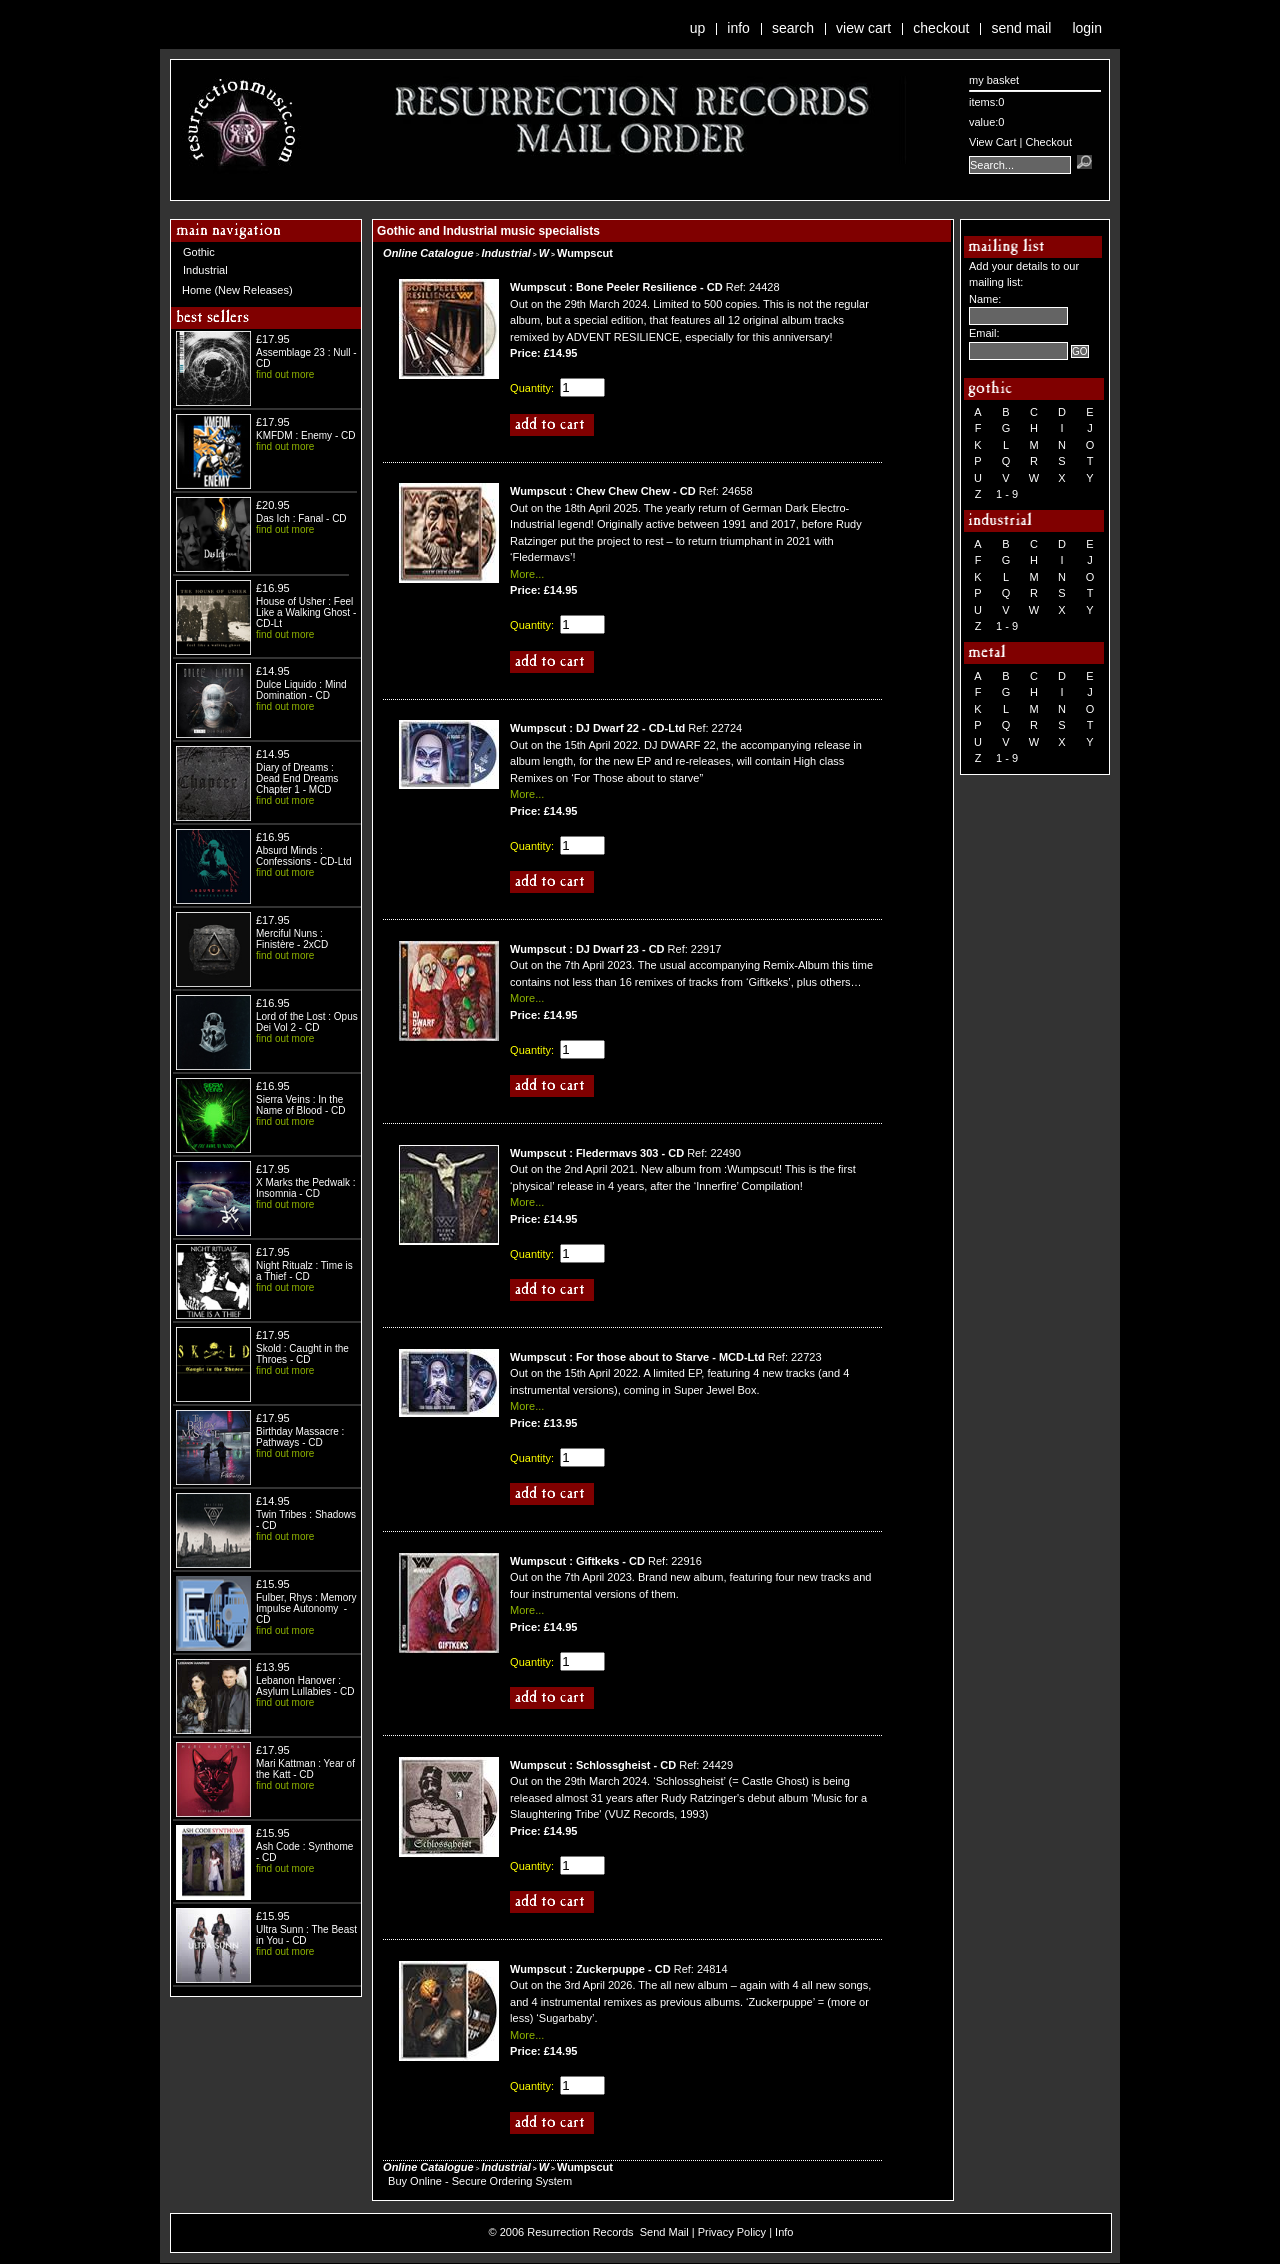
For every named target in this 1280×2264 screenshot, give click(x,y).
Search (793, 28)
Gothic (199, 252)
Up (698, 28)
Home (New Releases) (237, 290)
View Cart (863, 28)
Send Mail (1021, 28)
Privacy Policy (732, 2232)
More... (527, 574)
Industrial (205, 270)
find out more (285, 374)
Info (738, 28)
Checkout (941, 28)
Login (1087, 28)
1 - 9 (1007, 494)
